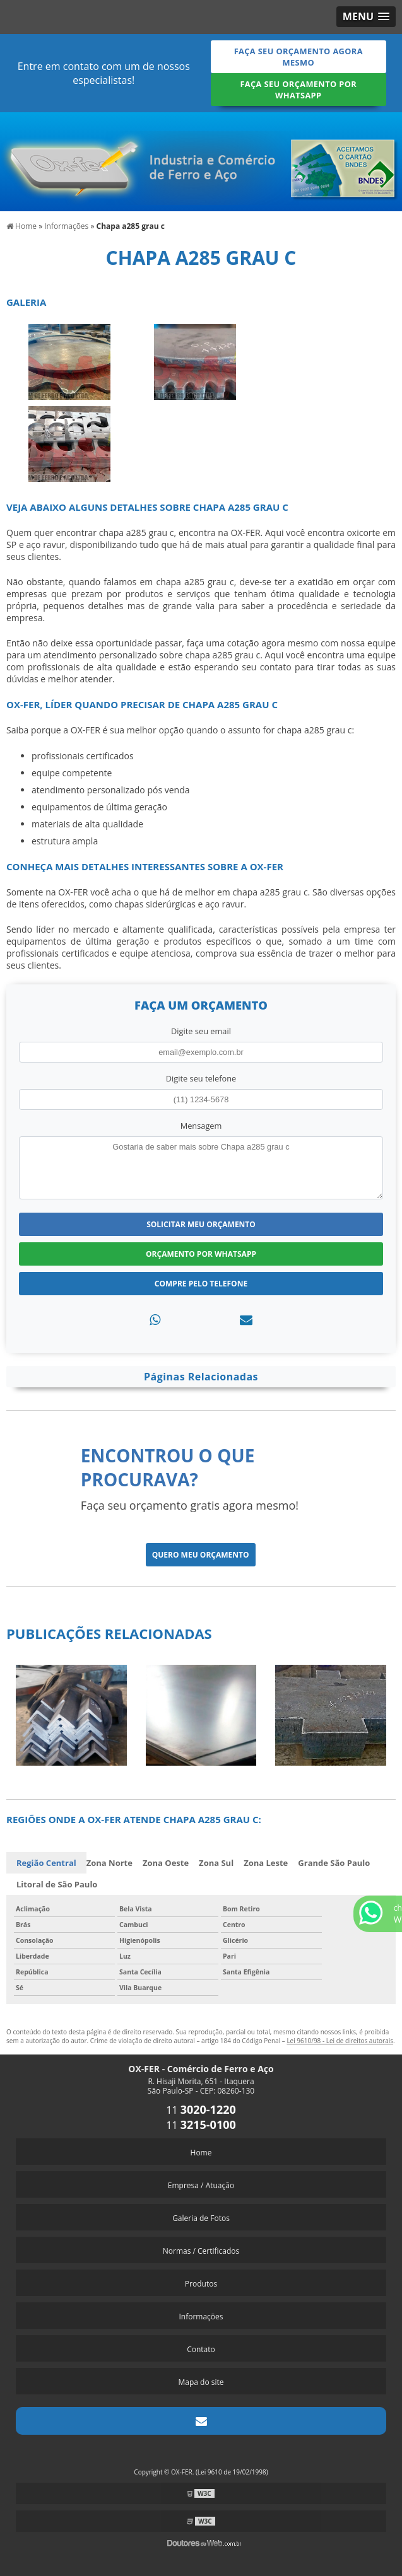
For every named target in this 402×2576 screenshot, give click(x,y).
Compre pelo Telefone (201, 1283)
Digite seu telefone (201, 1078)
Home (201, 2152)
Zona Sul (216, 1862)
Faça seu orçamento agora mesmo (298, 56)
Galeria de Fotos (201, 2218)
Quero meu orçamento (200, 1554)
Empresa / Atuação (201, 2185)
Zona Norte (109, 1862)
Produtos (201, 2283)
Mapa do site (200, 2382)
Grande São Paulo (334, 1862)
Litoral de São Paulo (56, 1884)
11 (201, 2110)
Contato (201, 2349)
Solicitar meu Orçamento (201, 1224)
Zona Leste (266, 1862)
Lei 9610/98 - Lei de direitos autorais (340, 2040)
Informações (201, 2316)
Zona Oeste (166, 1862)
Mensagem (201, 1125)
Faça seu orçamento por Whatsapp (298, 89)
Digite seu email (201, 1031)
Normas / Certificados (201, 2251)
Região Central (46, 1862)
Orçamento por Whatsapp (201, 1254)
